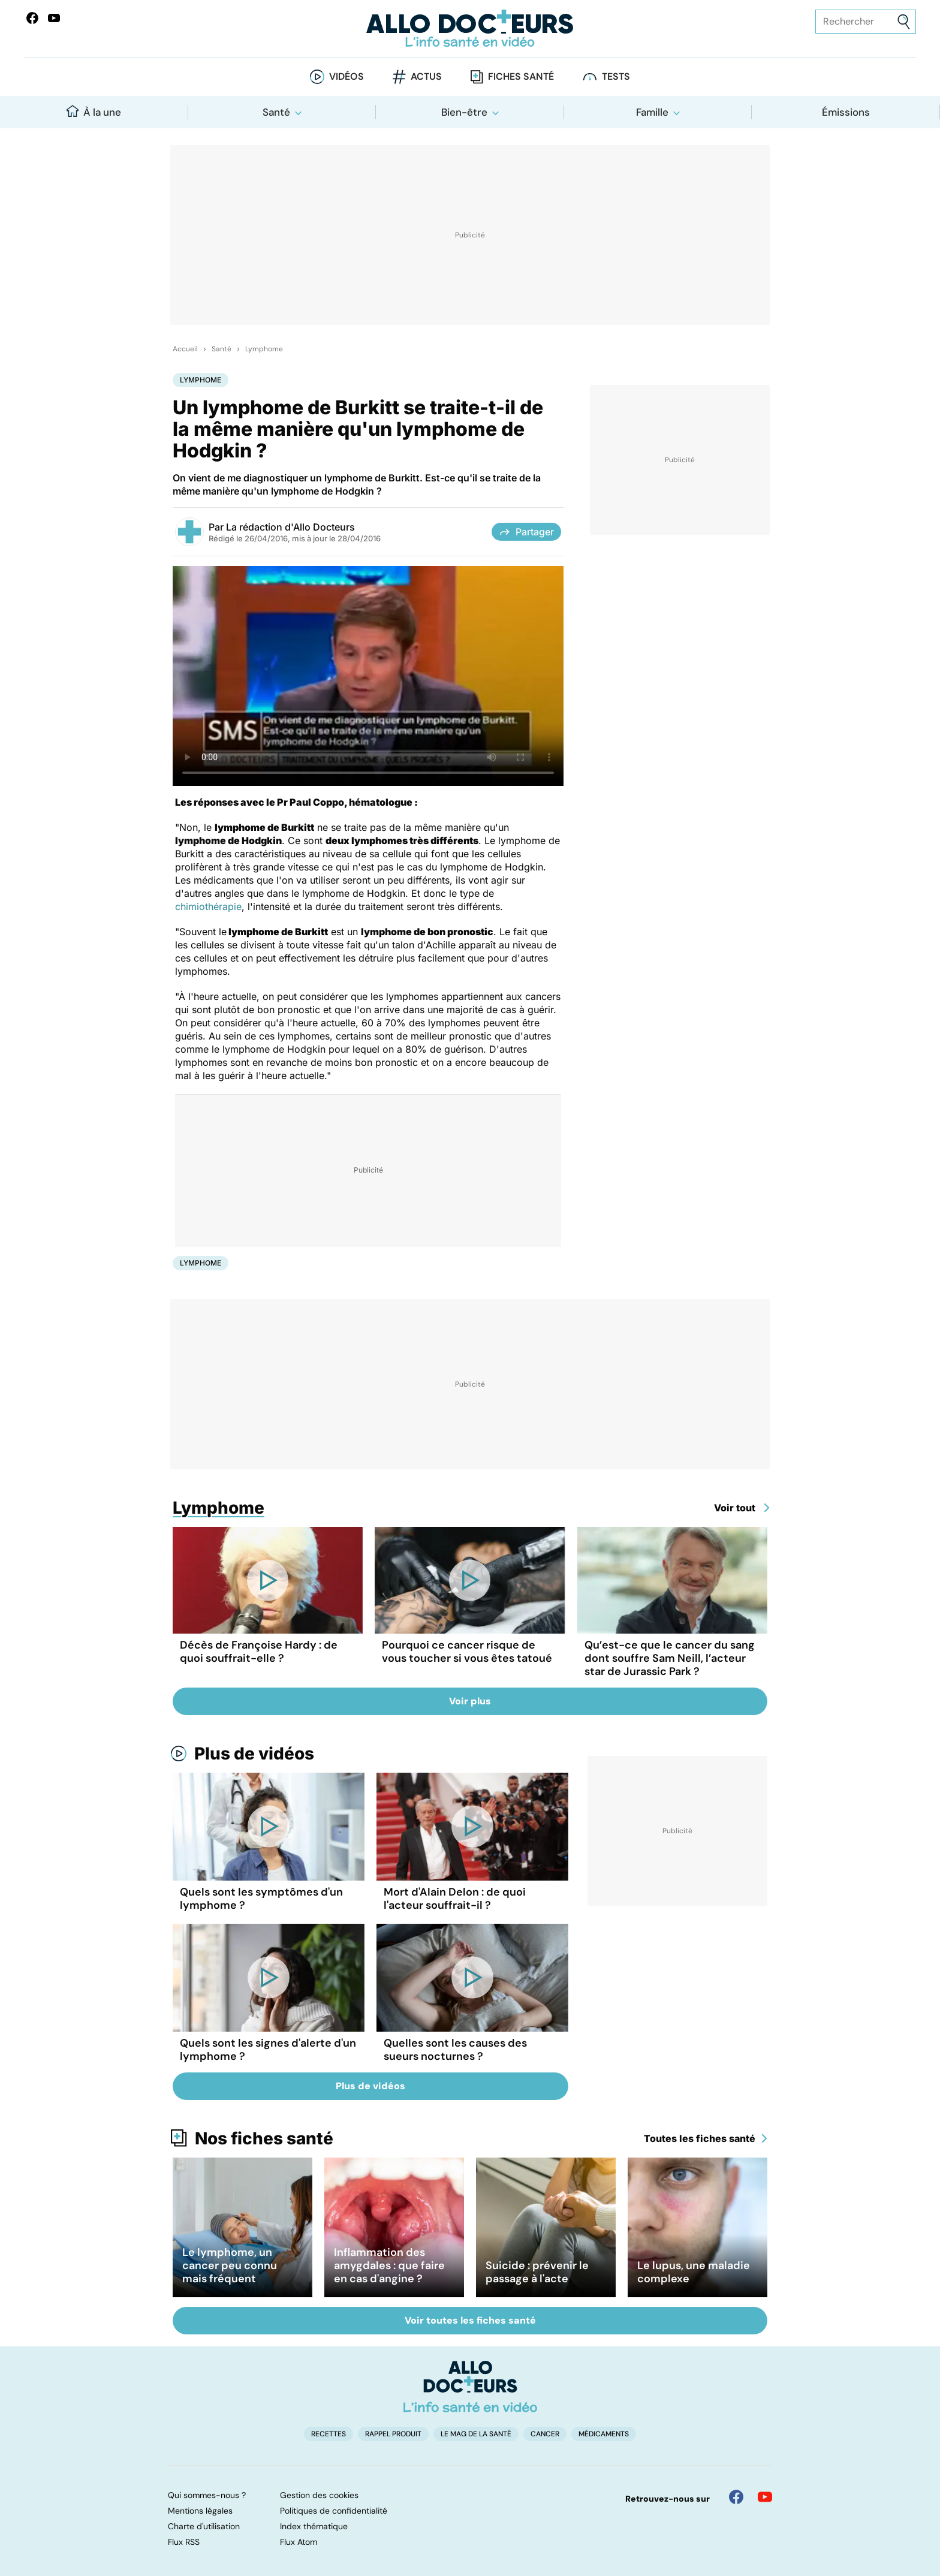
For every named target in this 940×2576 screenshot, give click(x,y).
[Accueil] (470, 2386)
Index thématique (314, 2526)
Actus (426, 76)
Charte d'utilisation (204, 2526)
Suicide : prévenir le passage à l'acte (537, 2272)
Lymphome (264, 349)
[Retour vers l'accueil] (470, 28)
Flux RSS (184, 2541)
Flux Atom (298, 2541)
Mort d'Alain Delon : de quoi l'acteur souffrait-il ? (455, 1898)
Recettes (328, 2434)
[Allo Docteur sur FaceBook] (32, 18)
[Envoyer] (903, 22)
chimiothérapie (208, 906)
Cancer (545, 2434)
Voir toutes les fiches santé (470, 2320)
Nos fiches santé (264, 2138)
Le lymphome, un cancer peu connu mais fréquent (229, 2265)
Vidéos (346, 76)
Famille (652, 112)
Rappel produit (393, 2434)
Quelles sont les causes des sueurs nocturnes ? (455, 2049)
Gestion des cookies (319, 2495)
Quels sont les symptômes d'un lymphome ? (261, 1898)
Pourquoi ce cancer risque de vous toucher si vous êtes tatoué (467, 1651)
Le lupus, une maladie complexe (693, 2272)
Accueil (185, 349)
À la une (94, 112)
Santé (276, 112)
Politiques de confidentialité (333, 2510)
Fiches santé (521, 76)
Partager (526, 532)
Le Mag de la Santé (476, 2434)
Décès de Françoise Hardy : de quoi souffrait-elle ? (259, 1651)
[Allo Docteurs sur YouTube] (54, 18)
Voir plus (470, 1701)
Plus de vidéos (254, 1753)
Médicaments (604, 2434)
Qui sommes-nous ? (207, 2495)
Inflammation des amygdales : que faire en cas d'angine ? (389, 2265)
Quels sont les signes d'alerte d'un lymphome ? (268, 2049)
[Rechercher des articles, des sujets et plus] (865, 22)
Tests (616, 76)
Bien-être (464, 112)
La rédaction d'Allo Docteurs (290, 527)
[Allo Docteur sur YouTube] (765, 2496)
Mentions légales (200, 2510)
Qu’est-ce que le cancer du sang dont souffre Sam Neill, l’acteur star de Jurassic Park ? (670, 1658)
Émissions (846, 112)
